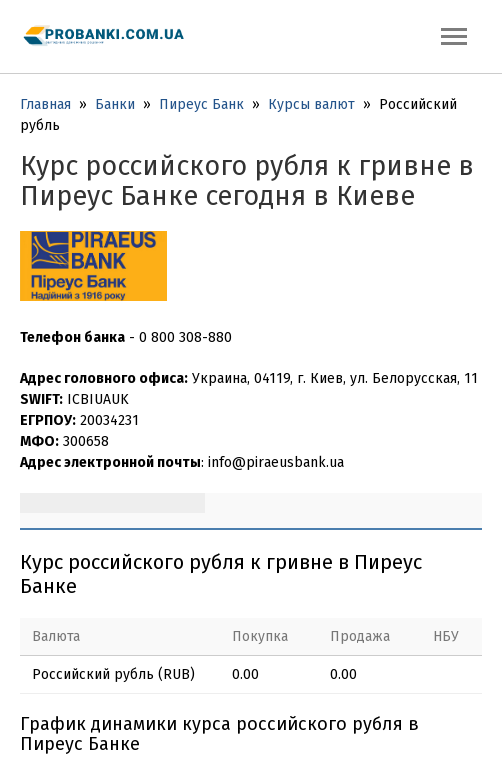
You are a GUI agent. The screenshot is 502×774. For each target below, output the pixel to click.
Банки (115, 104)
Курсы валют (311, 104)
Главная (45, 104)
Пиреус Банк (201, 104)
